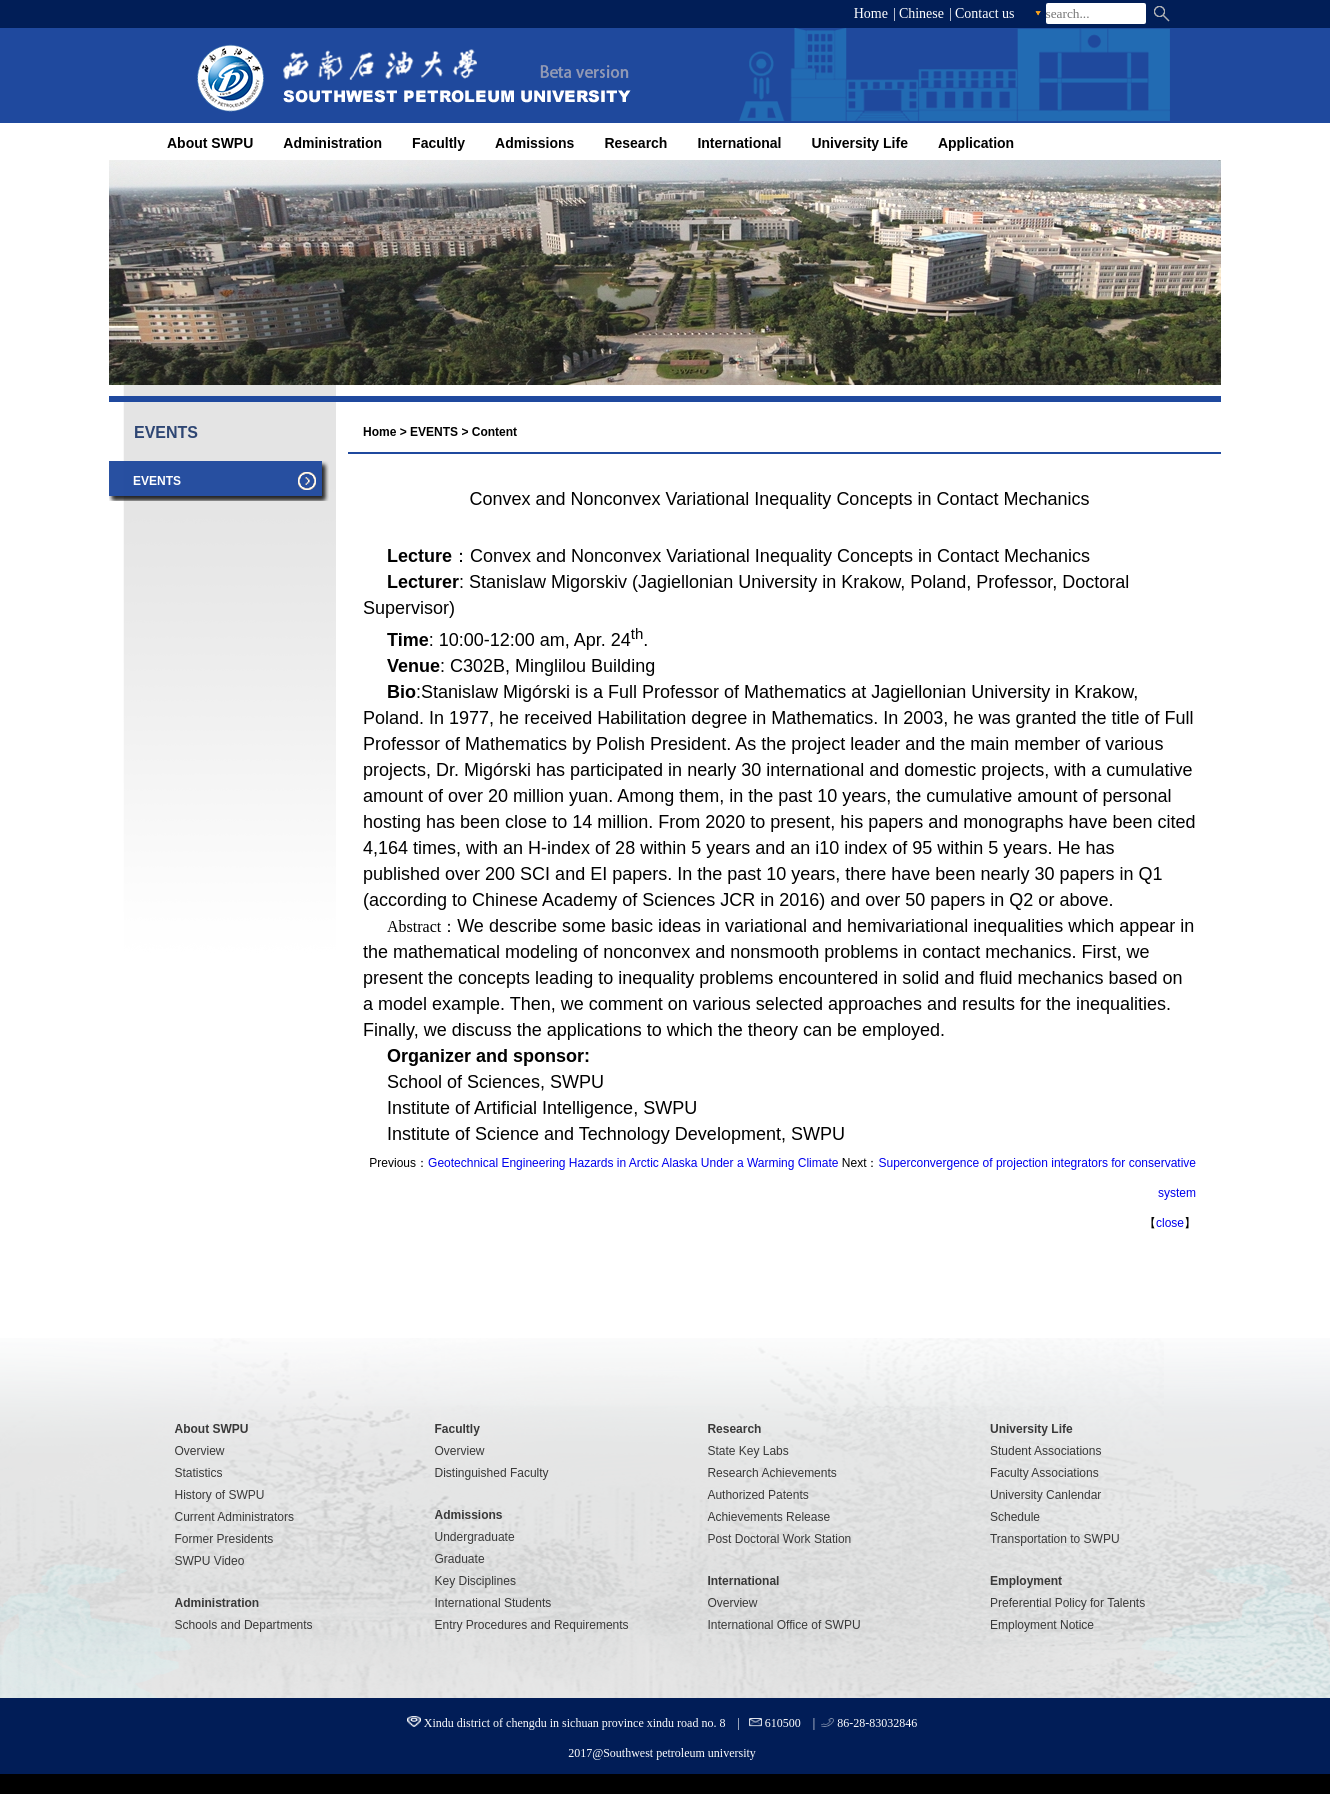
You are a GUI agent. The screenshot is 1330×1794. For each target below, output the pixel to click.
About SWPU (210, 143)
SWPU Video (210, 1561)
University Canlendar (1045, 1495)
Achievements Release (768, 1517)
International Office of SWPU (783, 1625)
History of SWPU (220, 1495)
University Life (859, 143)
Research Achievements (771, 1473)
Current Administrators (234, 1517)
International (739, 143)
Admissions (534, 143)
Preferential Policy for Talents (1067, 1603)
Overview (200, 1451)
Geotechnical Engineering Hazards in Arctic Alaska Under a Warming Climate (633, 1163)
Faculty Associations (1044, 1473)
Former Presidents (224, 1539)
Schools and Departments (244, 1625)
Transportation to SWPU (1055, 1539)
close (1170, 1223)
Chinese (921, 13)
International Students (493, 1603)
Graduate (460, 1559)
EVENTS (434, 432)
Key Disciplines (475, 1581)
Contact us (985, 13)
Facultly (438, 143)
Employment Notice (1042, 1625)
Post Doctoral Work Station (779, 1539)
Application (976, 143)
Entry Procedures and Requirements (532, 1625)
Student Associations (1045, 1451)
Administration (332, 143)
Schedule (1015, 1517)
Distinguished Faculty (492, 1473)
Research (635, 143)
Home (871, 13)
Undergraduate (475, 1537)
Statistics (199, 1473)
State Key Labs (747, 1451)
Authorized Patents (757, 1495)
